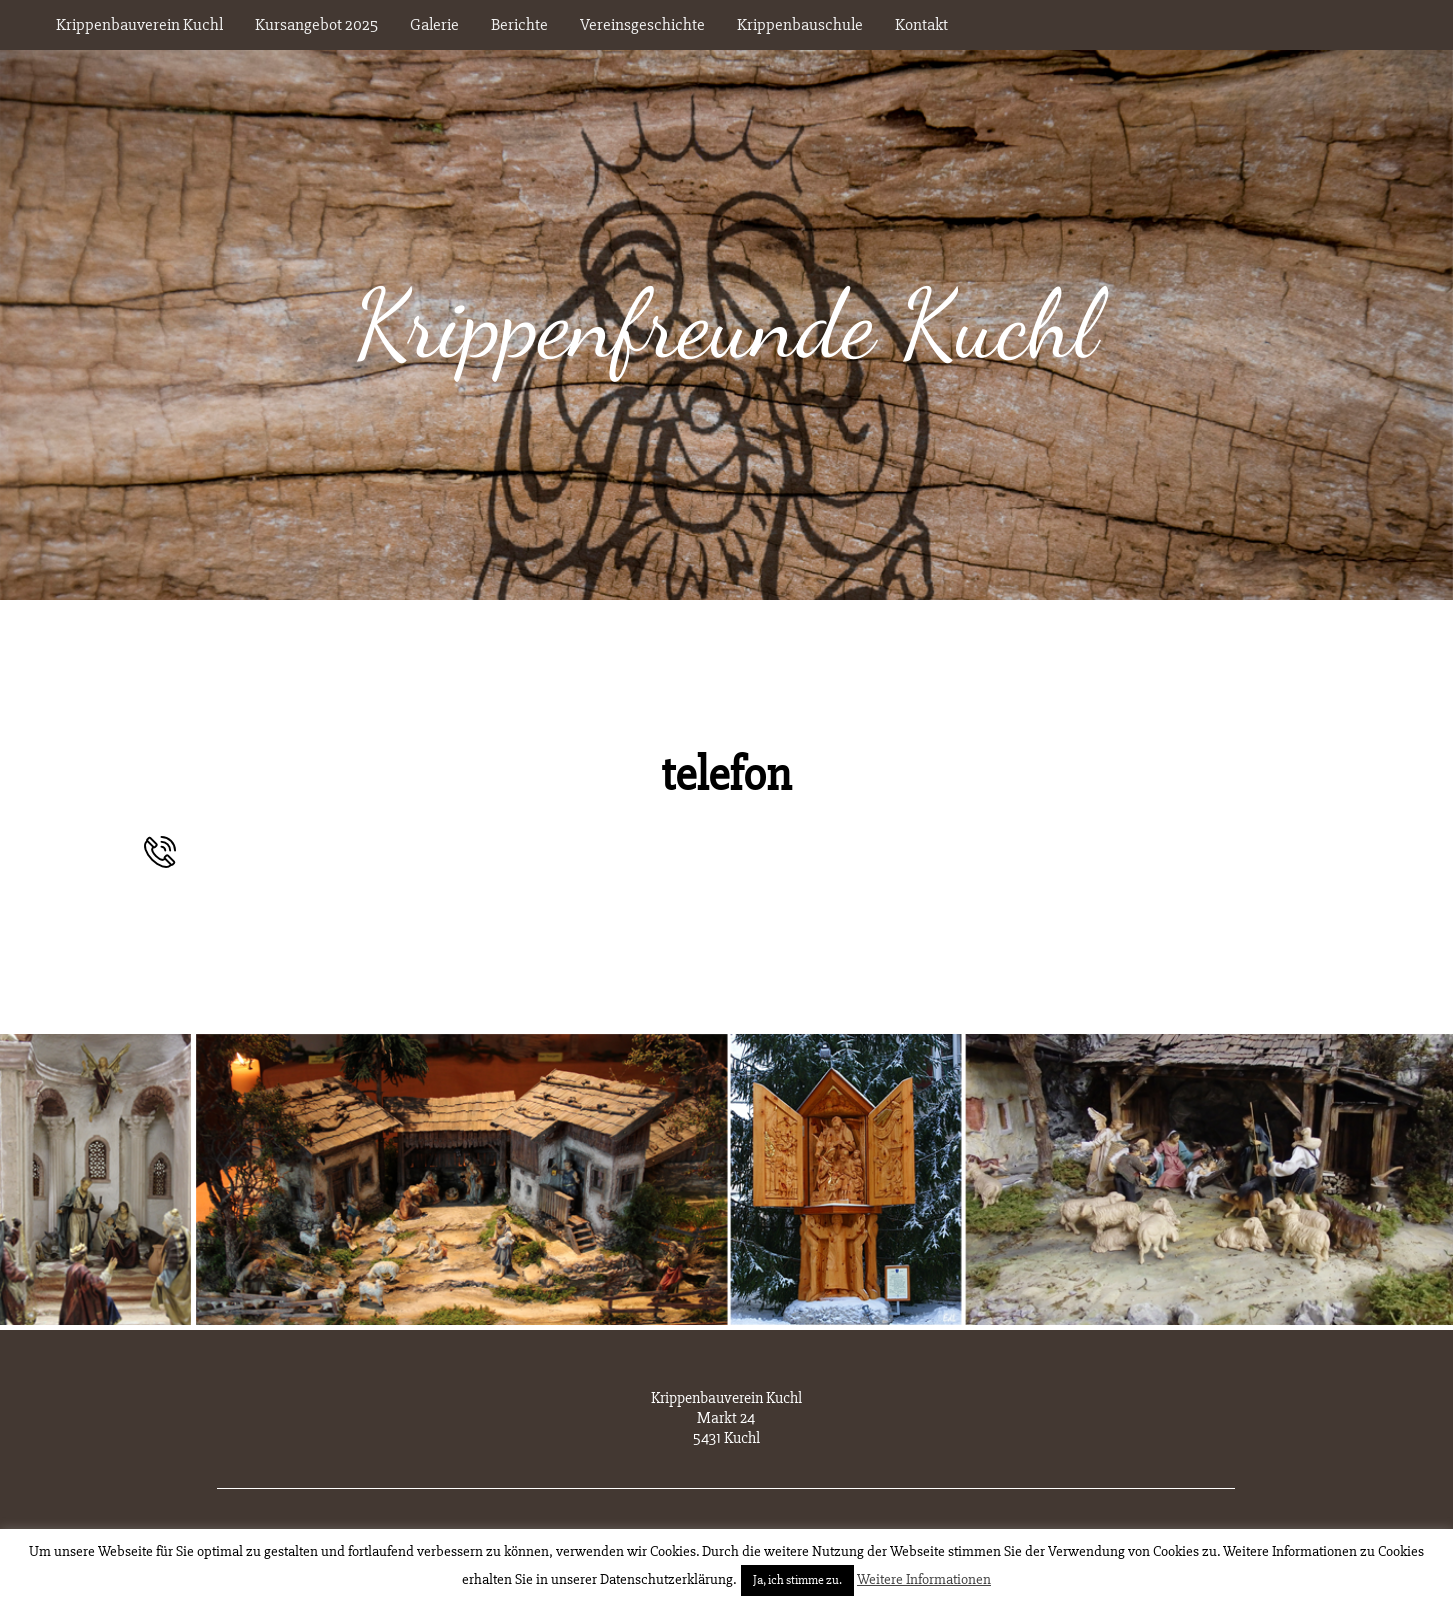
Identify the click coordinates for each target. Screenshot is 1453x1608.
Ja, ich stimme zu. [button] (797, 1580)
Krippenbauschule (800, 24)
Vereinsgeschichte (642, 24)
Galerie (434, 24)
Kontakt (921, 24)
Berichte (519, 24)
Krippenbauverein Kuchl (139, 24)
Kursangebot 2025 (316, 24)
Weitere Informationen (924, 1579)
